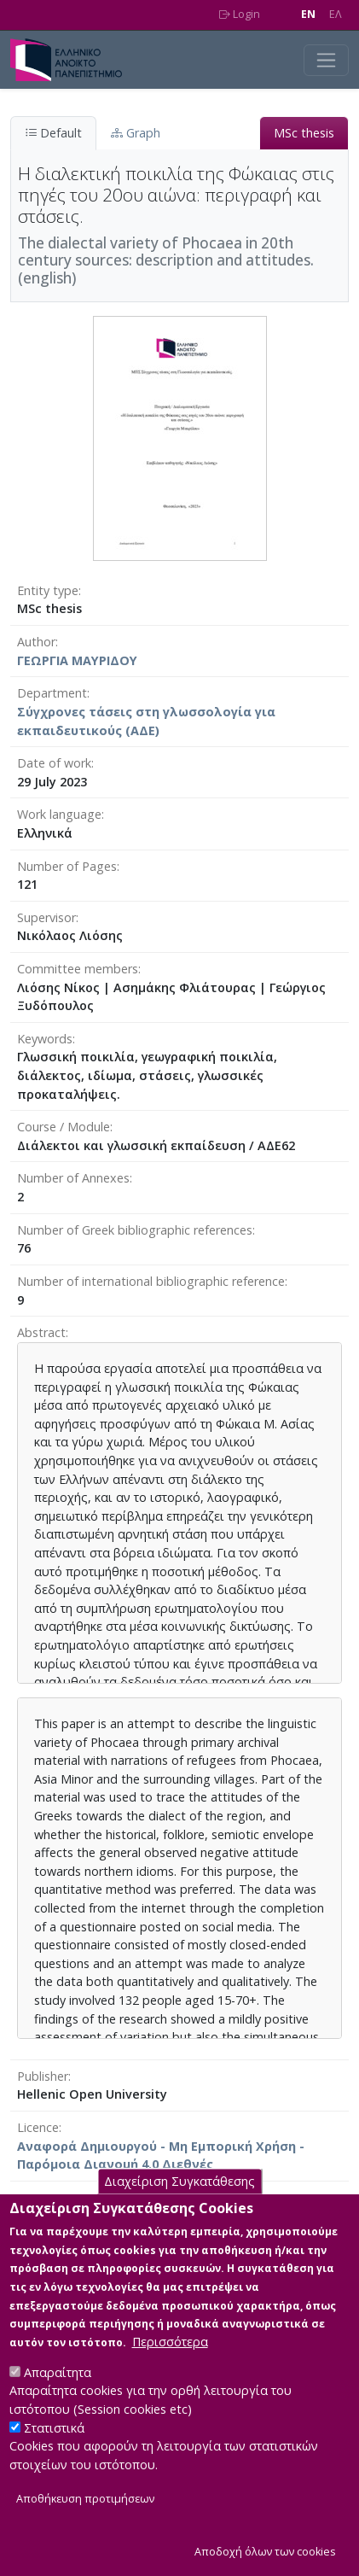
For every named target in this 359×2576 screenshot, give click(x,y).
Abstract (41, 1332)
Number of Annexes (73, 1178)
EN (308, 14)
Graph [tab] (135, 133)
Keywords (44, 1039)
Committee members (77, 969)
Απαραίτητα (57, 2396)
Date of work (54, 763)
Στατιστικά (54, 2452)
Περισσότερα (170, 2365)
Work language (59, 814)
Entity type (47, 590)
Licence (38, 2127)
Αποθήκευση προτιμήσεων (85, 2522)
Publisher (42, 2076)
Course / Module (63, 1127)
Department (52, 693)
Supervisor (46, 917)
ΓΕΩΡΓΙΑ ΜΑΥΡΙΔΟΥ (77, 660)
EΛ (335, 14)
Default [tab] (53, 133)
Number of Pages (67, 866)
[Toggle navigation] (326, 60)
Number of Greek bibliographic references (134, 1230)
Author (36, 642)
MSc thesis (304, 133)
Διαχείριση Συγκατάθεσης (179, 2205)
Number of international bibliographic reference (151, 1281)
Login (239, 14)
